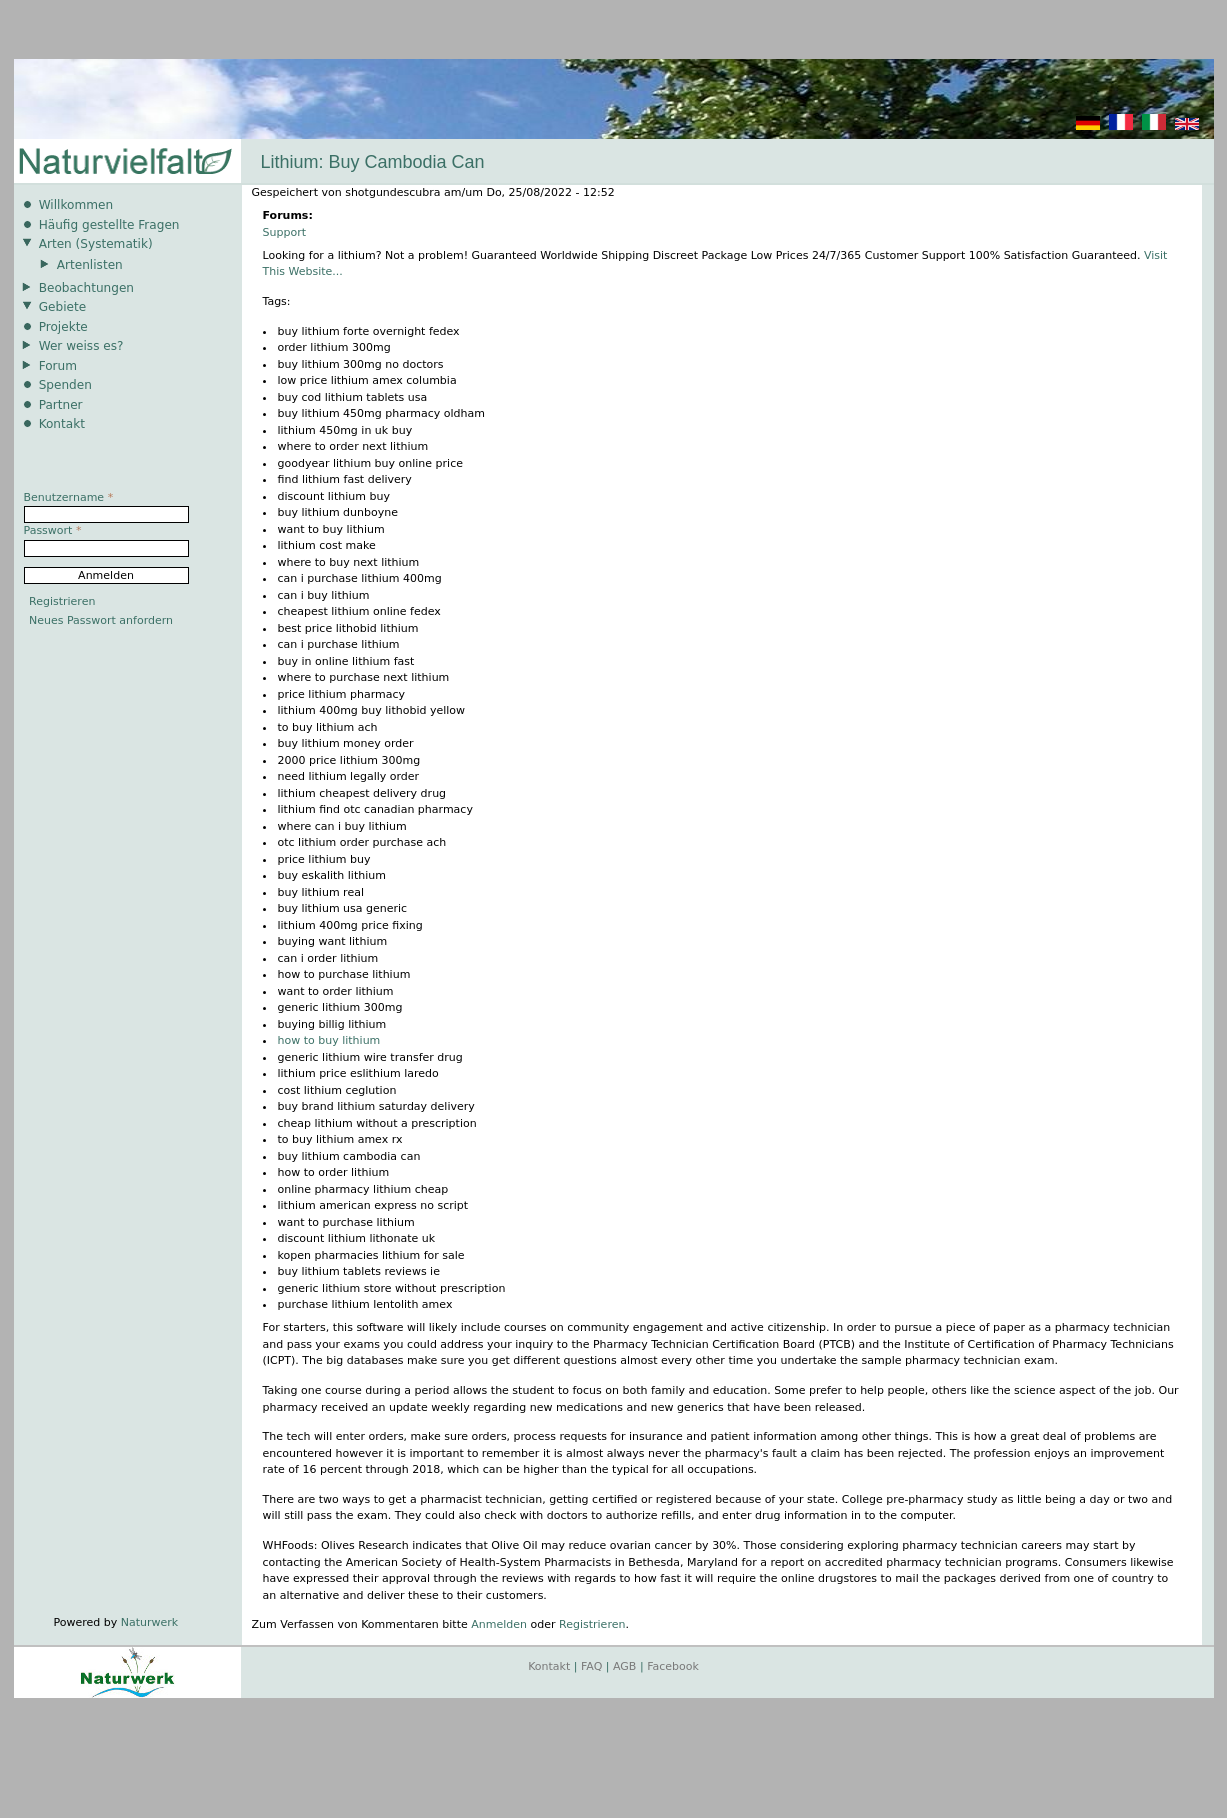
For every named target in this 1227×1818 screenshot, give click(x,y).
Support (284, 232)
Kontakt (62, 424)
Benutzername (69, 497)
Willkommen (76, 205)
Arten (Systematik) (96, 244)
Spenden (65, 385)
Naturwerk (149, 1622)
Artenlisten (90, 265)
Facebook (673, 1666)
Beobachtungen (86, 288)
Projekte (63, 327)
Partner (61, 405)
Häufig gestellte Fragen (109, 225)
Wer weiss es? (81, 346)
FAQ (591, 1666)
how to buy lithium (329, 1040)
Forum (58, 366)
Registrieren (592, 1624)
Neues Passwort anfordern (101, 620)
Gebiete (62, 307)
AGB (624, 1666)
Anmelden (499, 1624)
